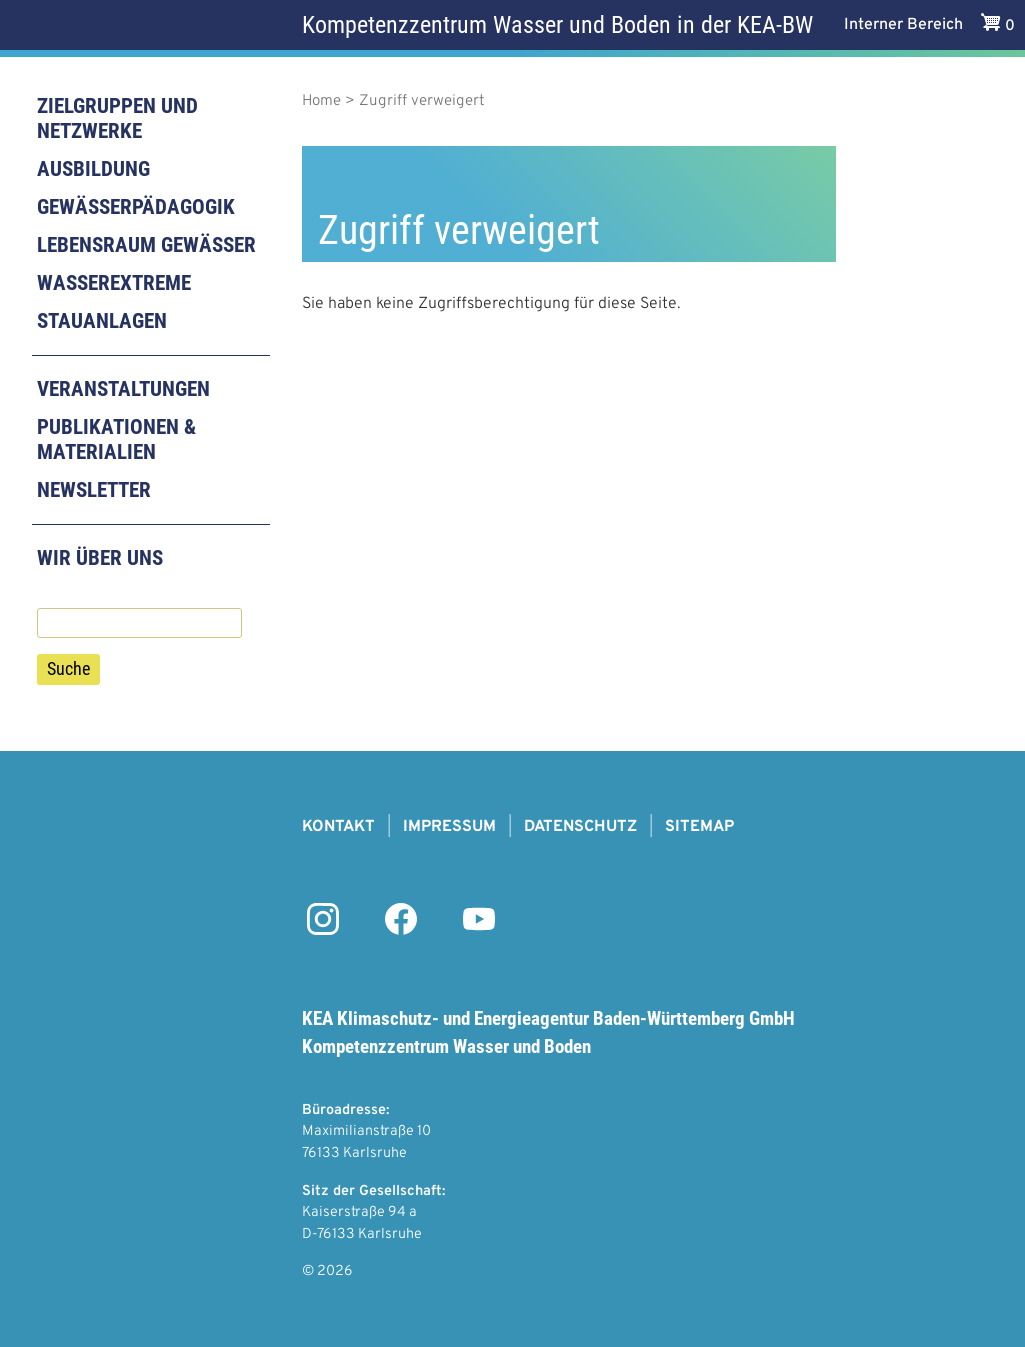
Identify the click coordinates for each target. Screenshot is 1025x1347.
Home (321, 101)
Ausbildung (93, 169)
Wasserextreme (114, 283)
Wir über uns (100, 558)
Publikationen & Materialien (116, 439)
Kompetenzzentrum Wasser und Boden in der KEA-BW (557, 25)
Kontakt (338, 827)
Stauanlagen (102, 321)
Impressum (449, 827)
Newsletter (94, 490)
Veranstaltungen (123, 389)
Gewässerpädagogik (136, 207)
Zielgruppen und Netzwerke (117, 118)
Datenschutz (580, 827)
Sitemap (699, 827)
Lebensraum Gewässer (146, 245)
